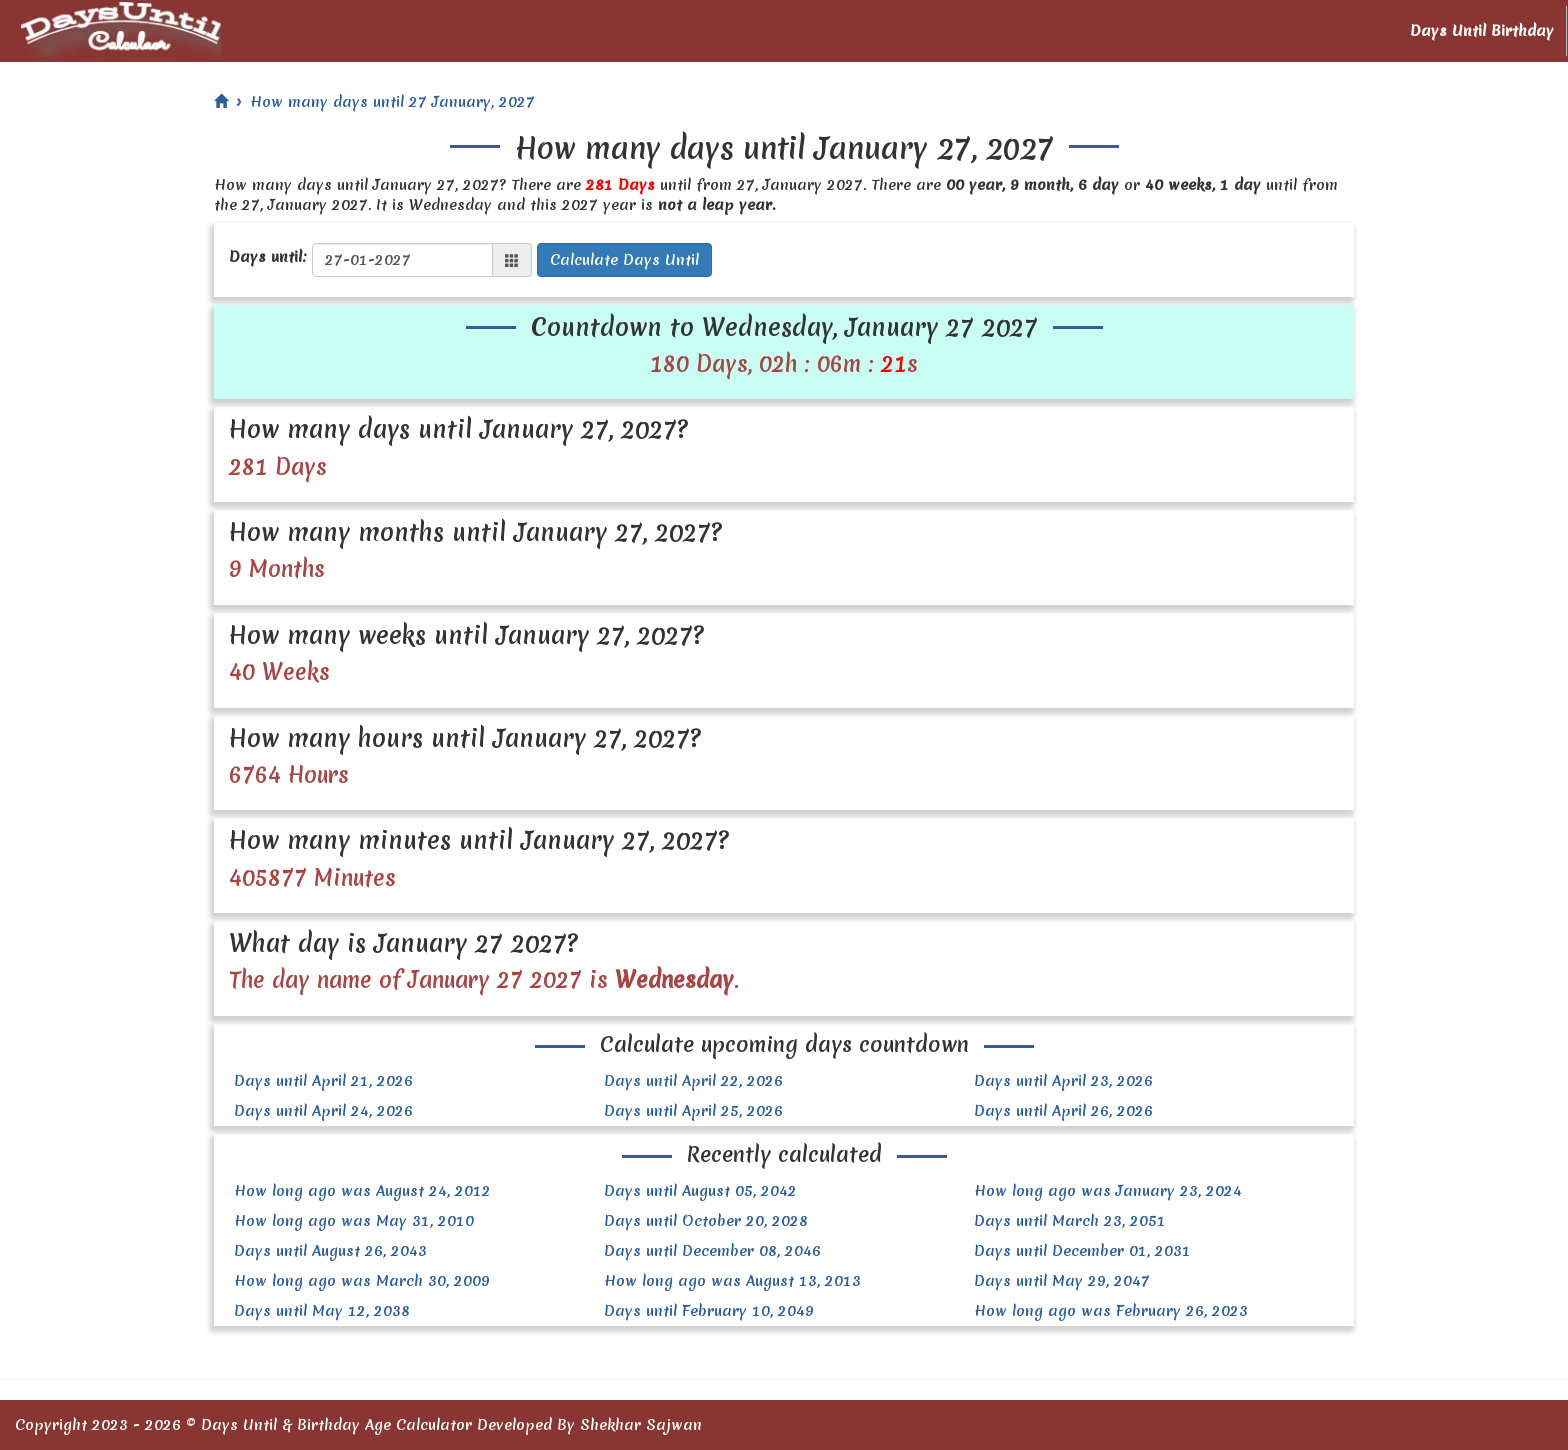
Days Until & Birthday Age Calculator (336, 1425)
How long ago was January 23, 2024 (1108, 1191)
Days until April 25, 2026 (693, 1111)
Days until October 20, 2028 (706, 1221)
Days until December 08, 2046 (712, 1251)
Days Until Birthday (1482, 31)
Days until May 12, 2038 (322, 1311)
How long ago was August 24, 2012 (362, 1191)
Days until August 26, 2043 (330, 1251)
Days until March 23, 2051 (1070, 1221)
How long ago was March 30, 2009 (362, 1281)
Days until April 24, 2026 (323, 1111)
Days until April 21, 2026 (323, 1081)
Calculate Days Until (624, 260)
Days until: (268, 257)
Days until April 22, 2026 (693, 1081)
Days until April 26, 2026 (1063, 1111)
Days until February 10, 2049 (709, 1311)
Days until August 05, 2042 (700, 1191)
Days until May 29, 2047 (1062, 1281)
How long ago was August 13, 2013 (732, 1281)
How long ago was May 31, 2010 (354, 1221)
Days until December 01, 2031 (1082, 1251)
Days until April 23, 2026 (1063, 1081)
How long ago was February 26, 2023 (1111, 1311)
